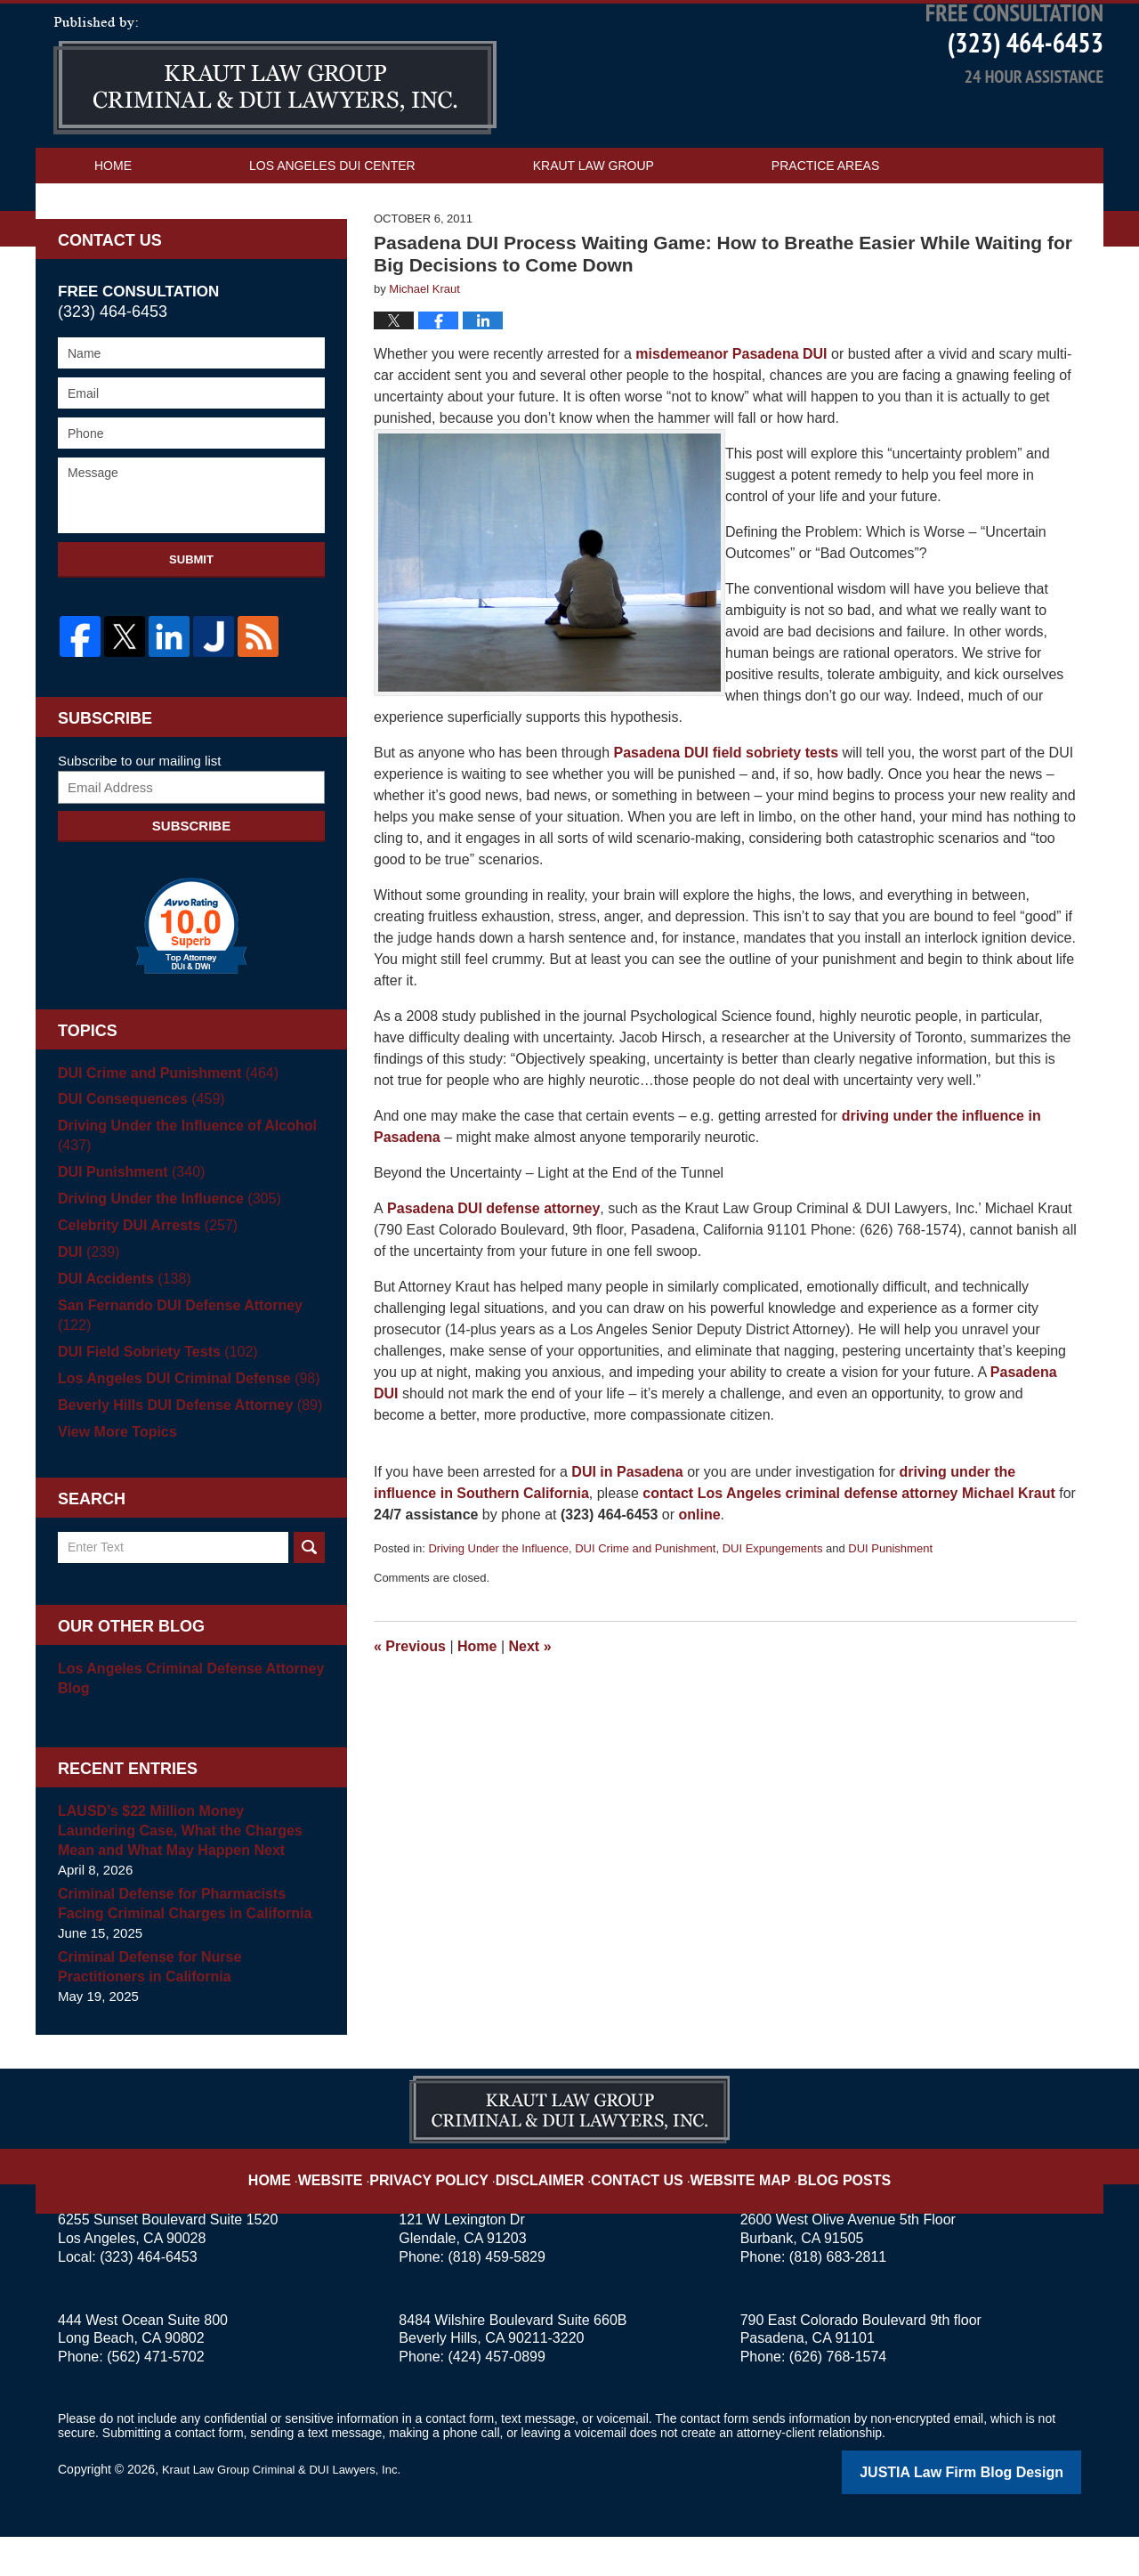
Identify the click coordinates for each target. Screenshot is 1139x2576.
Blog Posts (816, 2207)
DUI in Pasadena (627, 1535)
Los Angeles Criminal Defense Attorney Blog (183, 1720)
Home (113, 229)
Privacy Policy (455, 2207)
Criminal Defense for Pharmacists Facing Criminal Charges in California (188, 1945)
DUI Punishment (890, 1611)
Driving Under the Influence (498, 1611)
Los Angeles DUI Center (332, 229)
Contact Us (134, 264)
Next (530, 1709)
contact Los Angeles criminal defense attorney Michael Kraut (848, 1556)
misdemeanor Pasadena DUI (731, 417)
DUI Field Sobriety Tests (152, 1393)
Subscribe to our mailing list (139, 822)
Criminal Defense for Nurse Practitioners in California (186, 2008)
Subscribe (191, 887)
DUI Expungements (773, 1611)
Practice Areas (825, 229)
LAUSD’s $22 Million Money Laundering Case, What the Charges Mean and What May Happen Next (185, 1872)
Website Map (725, 2207)
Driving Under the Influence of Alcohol (179, 1196)
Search (309, 1589)
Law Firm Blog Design (996, 2513)
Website (367, 2207)
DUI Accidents (120, 1340)
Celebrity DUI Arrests (142, 1286)
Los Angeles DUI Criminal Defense (180, 1420)
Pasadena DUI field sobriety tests (726, 815)
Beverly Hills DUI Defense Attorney (182, 1446)
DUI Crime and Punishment (645, 1611)
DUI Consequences (136, 1161)
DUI (87, 1313)
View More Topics (113, 1473)
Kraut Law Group (593, 229)
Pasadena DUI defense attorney (492, 1271)
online (699, 1577)
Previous (410, 1709)
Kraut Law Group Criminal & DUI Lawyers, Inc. (290, 2511)
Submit (191, 622)
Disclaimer (549, 2207)
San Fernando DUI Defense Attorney (190, 1366)
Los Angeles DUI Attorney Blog (275, 139)
